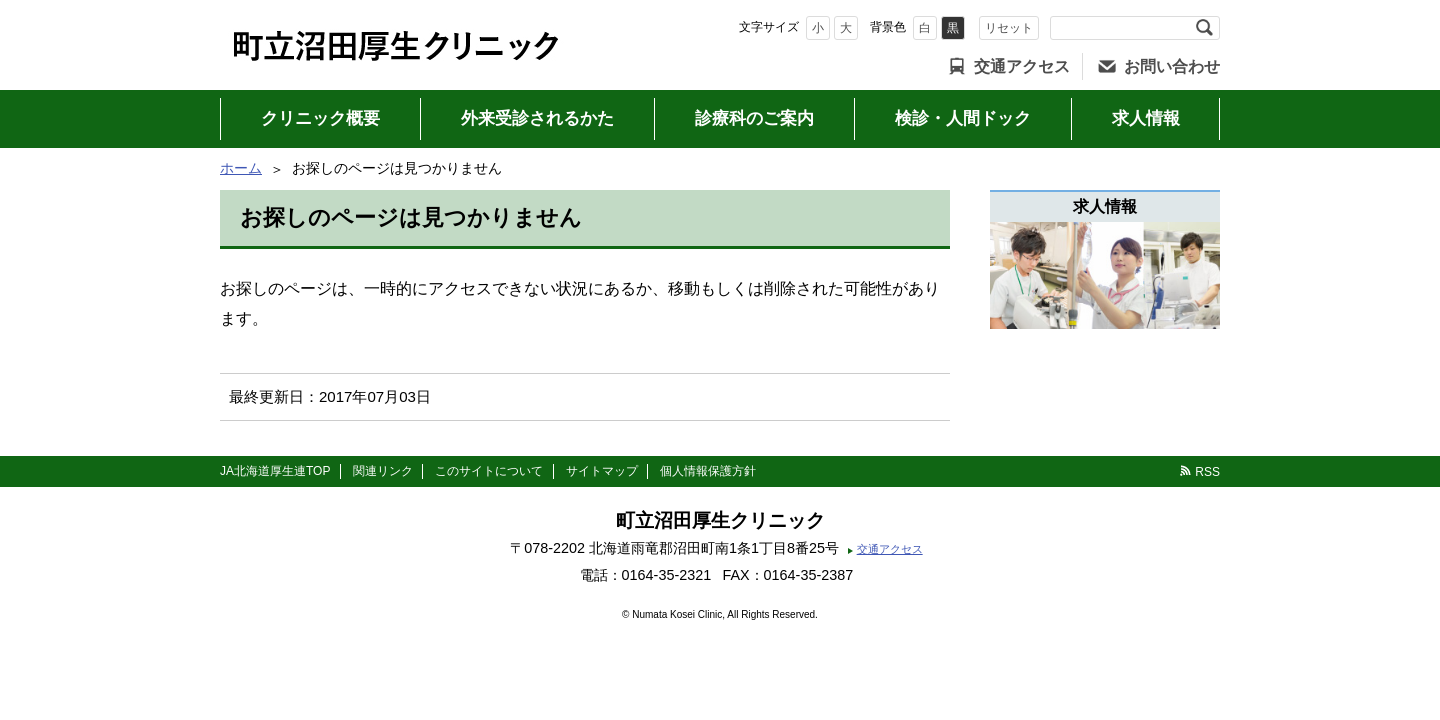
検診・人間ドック (963, 118)
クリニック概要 (320, 118)
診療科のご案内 (754, 118)
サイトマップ (602, 471)
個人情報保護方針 (708, 471)
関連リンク (383, 471)
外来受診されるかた (537, 118)
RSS (1207, 472)
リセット (1009, 28)
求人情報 (1146, 118)
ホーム (241, 168)
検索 (1204, 28)
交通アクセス (1022, 66)
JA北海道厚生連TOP (275, 471)
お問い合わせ (1172, 66)
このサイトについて (489, 471)
